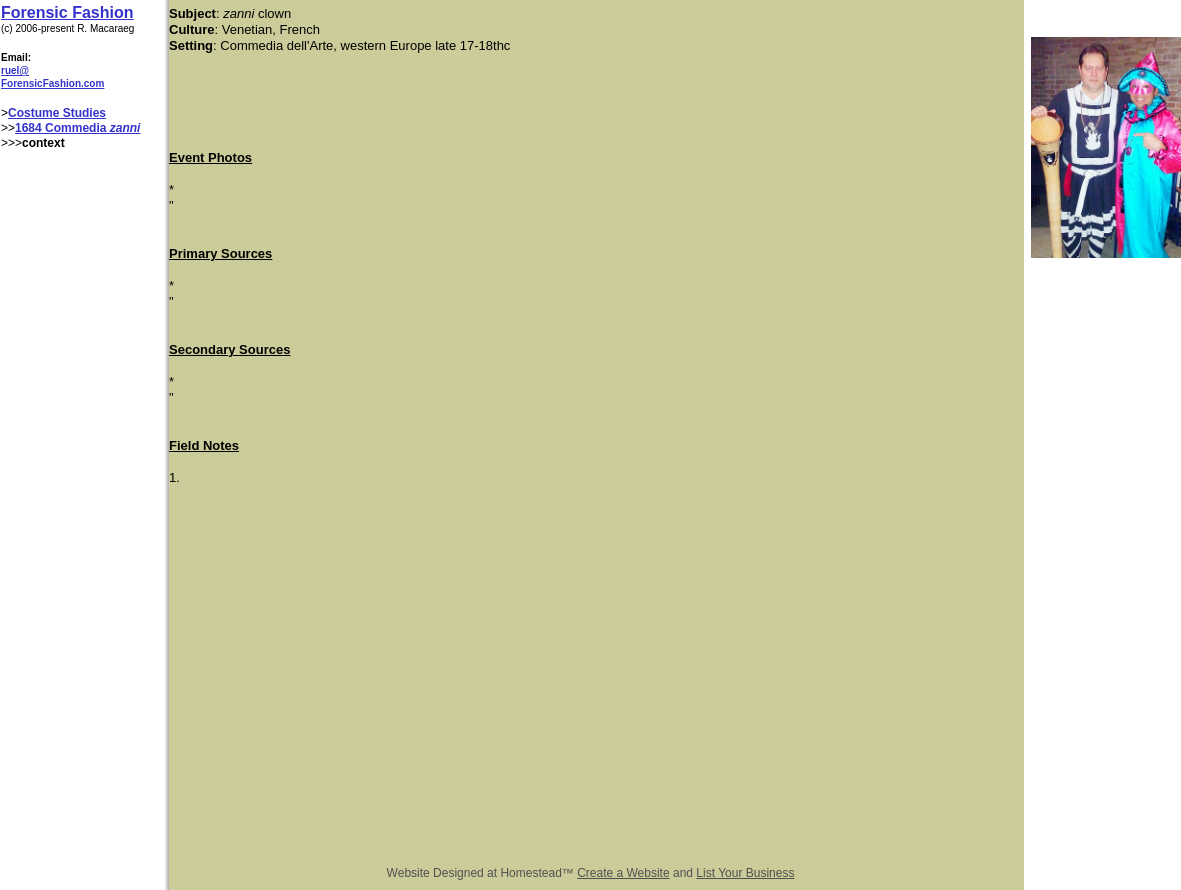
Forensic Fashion (67, 12)
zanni (125, 128)
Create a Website (623, 873)
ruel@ (15, 70)
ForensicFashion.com (52, 83)
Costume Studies (57, 113)
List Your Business (745, 873)
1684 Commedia (62, 128)
